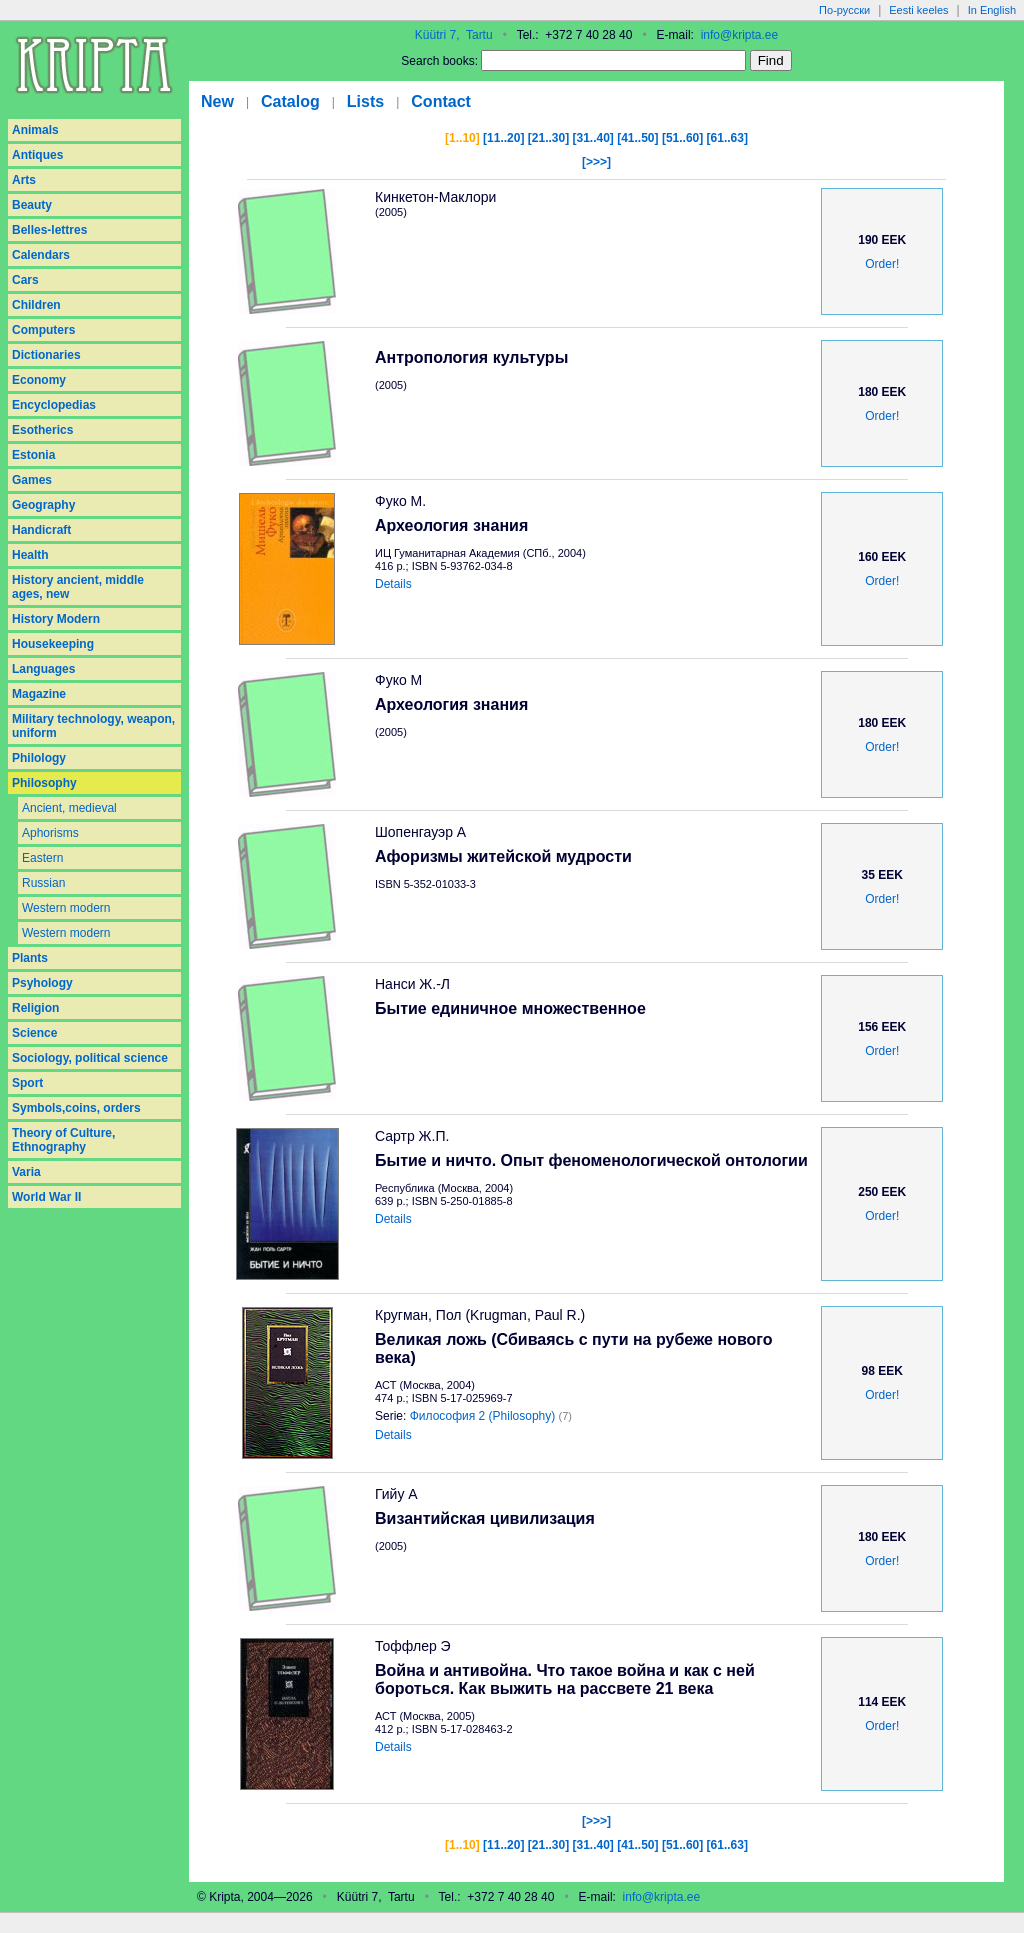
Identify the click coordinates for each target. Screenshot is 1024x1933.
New (217, 101)
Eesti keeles (918, 10)
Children (36, 305)
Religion (35, 1008)
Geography (43, 505)
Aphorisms (50, 833)
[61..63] (727, 138)
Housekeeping (53, 644)
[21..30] (548, 138)
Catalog (290, 101)
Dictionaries (46, 355)
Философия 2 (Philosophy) (483, 1416)
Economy (39, 380)
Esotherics (42, 430)
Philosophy (44, 783)
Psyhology (42, 983)
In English (992, 10)
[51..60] (682, 138)
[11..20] (503, 138)
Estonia (33, 455)
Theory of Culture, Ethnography (63, 1140)
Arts (24, 180)
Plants (30, 958)
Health (30, 555)
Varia (26, 1172)
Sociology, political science (90, 1058)
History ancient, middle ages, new (78, 587)
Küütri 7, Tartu (454, 35)
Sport (27, 1083)
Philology (39, 758)
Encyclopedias (54, 405)
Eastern (42, 858)
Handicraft (41, 530)
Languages (43, 669)
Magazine (39, 694)
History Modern (56, 619)
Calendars (41, 255)
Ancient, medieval (69, 808)
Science (34, 1033)
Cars (25, 280)
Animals (35, 130)
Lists (365, 101)
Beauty (32, 205)
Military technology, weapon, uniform (93, 726)
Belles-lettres (49, 230)
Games (32, 480)
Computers (43, 330)
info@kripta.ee (740, 35)
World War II (46, 1197)
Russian (43, 883)
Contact (441, 101)
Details (393, 584)
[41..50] (637, 138)
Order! (882, 264)
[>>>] (596, 162)
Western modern (66, 908)
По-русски (844, 10)
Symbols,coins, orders (76, 1108)
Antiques (37, 155)
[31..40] (592, 138)
